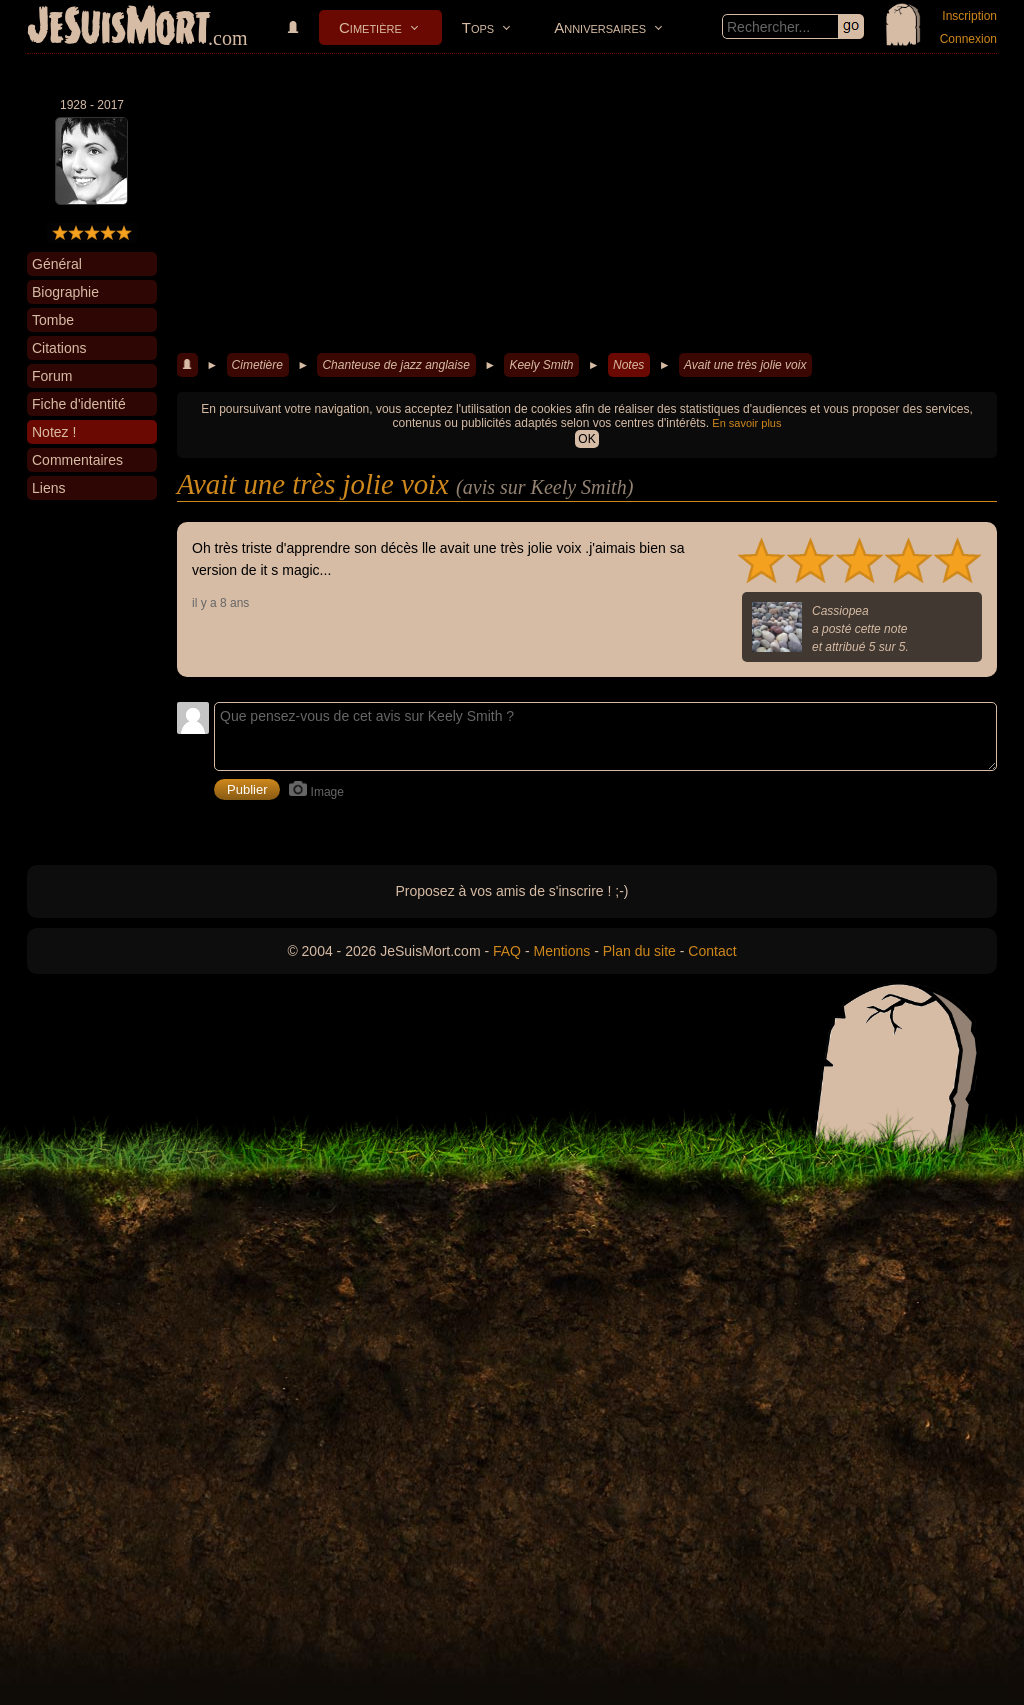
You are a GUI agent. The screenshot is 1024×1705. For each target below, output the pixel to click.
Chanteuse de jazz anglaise (395, 365)
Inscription (969, 16)
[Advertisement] (587, 204)
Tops (478, 27)
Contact (712, 951)
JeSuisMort (119, 28)
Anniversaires (600, 27)
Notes (628, 365)
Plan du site (639, 951)
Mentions (561, 951)
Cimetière (370, 27)
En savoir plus (746, 423)
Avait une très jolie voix (745, 365)
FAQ (507, 951)
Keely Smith (541, 365)
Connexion (968, 39)
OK (586, 439)
